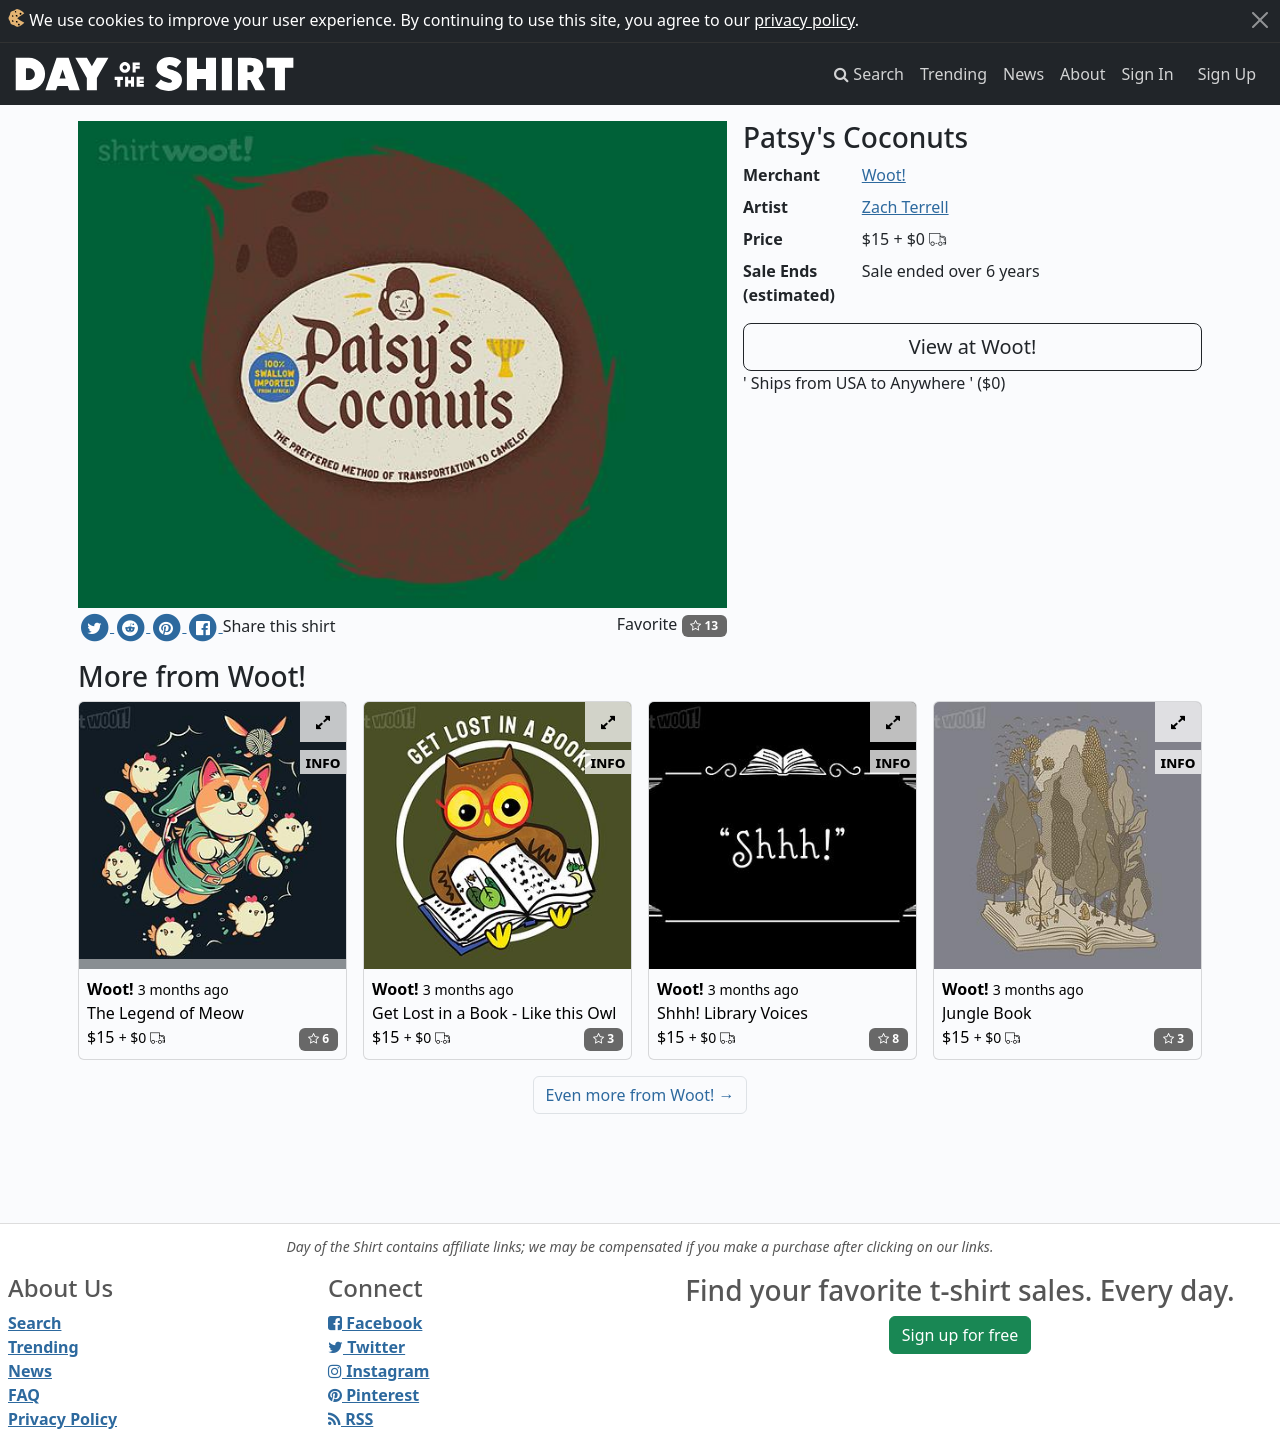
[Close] (1260, 20)
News (1023, 74)
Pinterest (373, 1395)
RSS (350, 1419)
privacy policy (804, 20)
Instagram (378, 1371)
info (323, 762)
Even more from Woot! (640, 1095)
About (1082, 74)
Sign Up (1227, 74)
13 (704, 625)
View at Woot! (973, 346)
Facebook (375, 1323)
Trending (953, 74)
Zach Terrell (905, 207)
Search (34, 1323)
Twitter (366, 1347)
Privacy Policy (62, 1419)
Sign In (1148, 74)
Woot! (884, 175)
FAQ (24, 1395)
